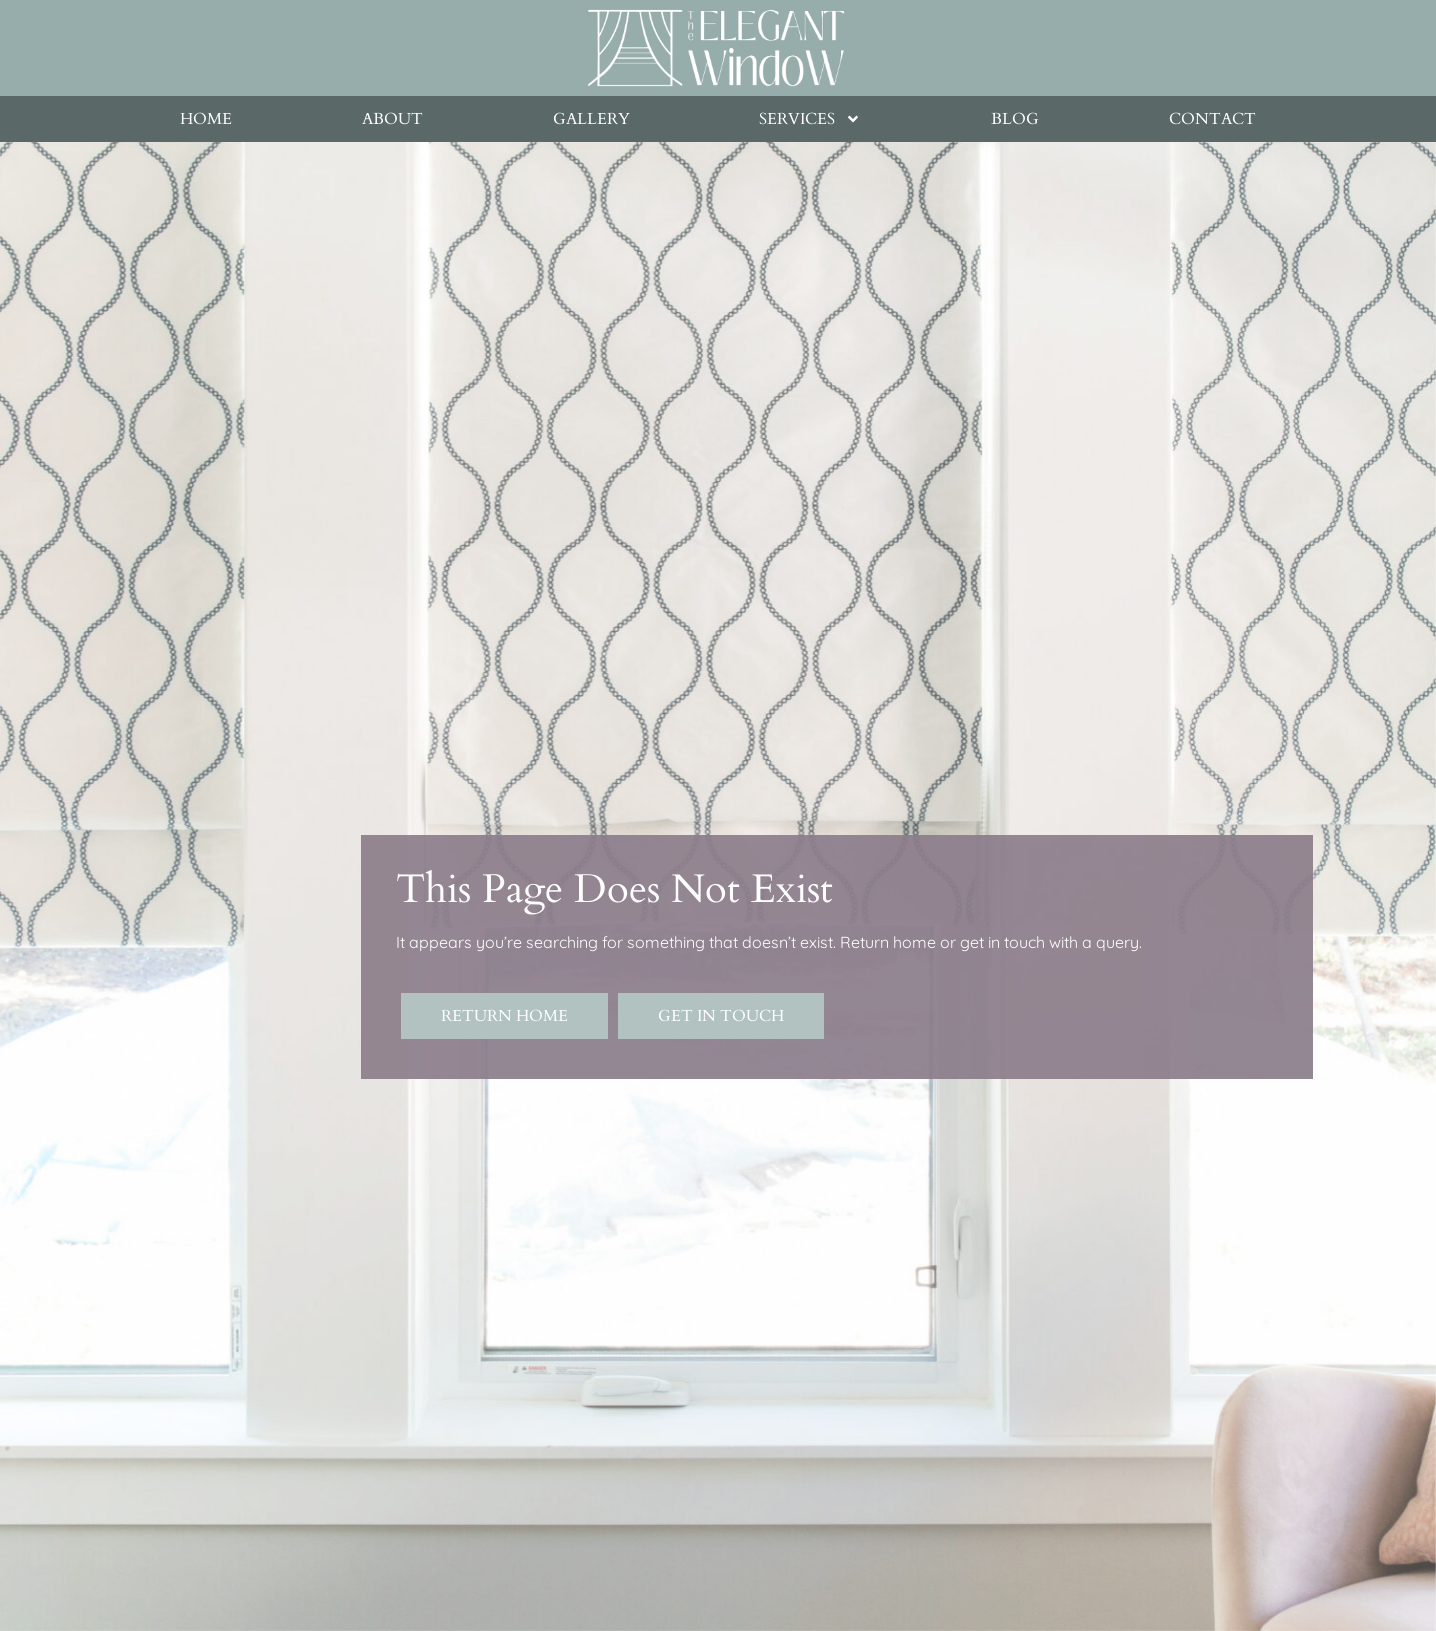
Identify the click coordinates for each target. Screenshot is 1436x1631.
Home (206, 119)
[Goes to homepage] (716, 48)
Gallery (591, 119)
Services (810, 119)
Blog (1015, 119)
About (392, 119)
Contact (1212, 119)
